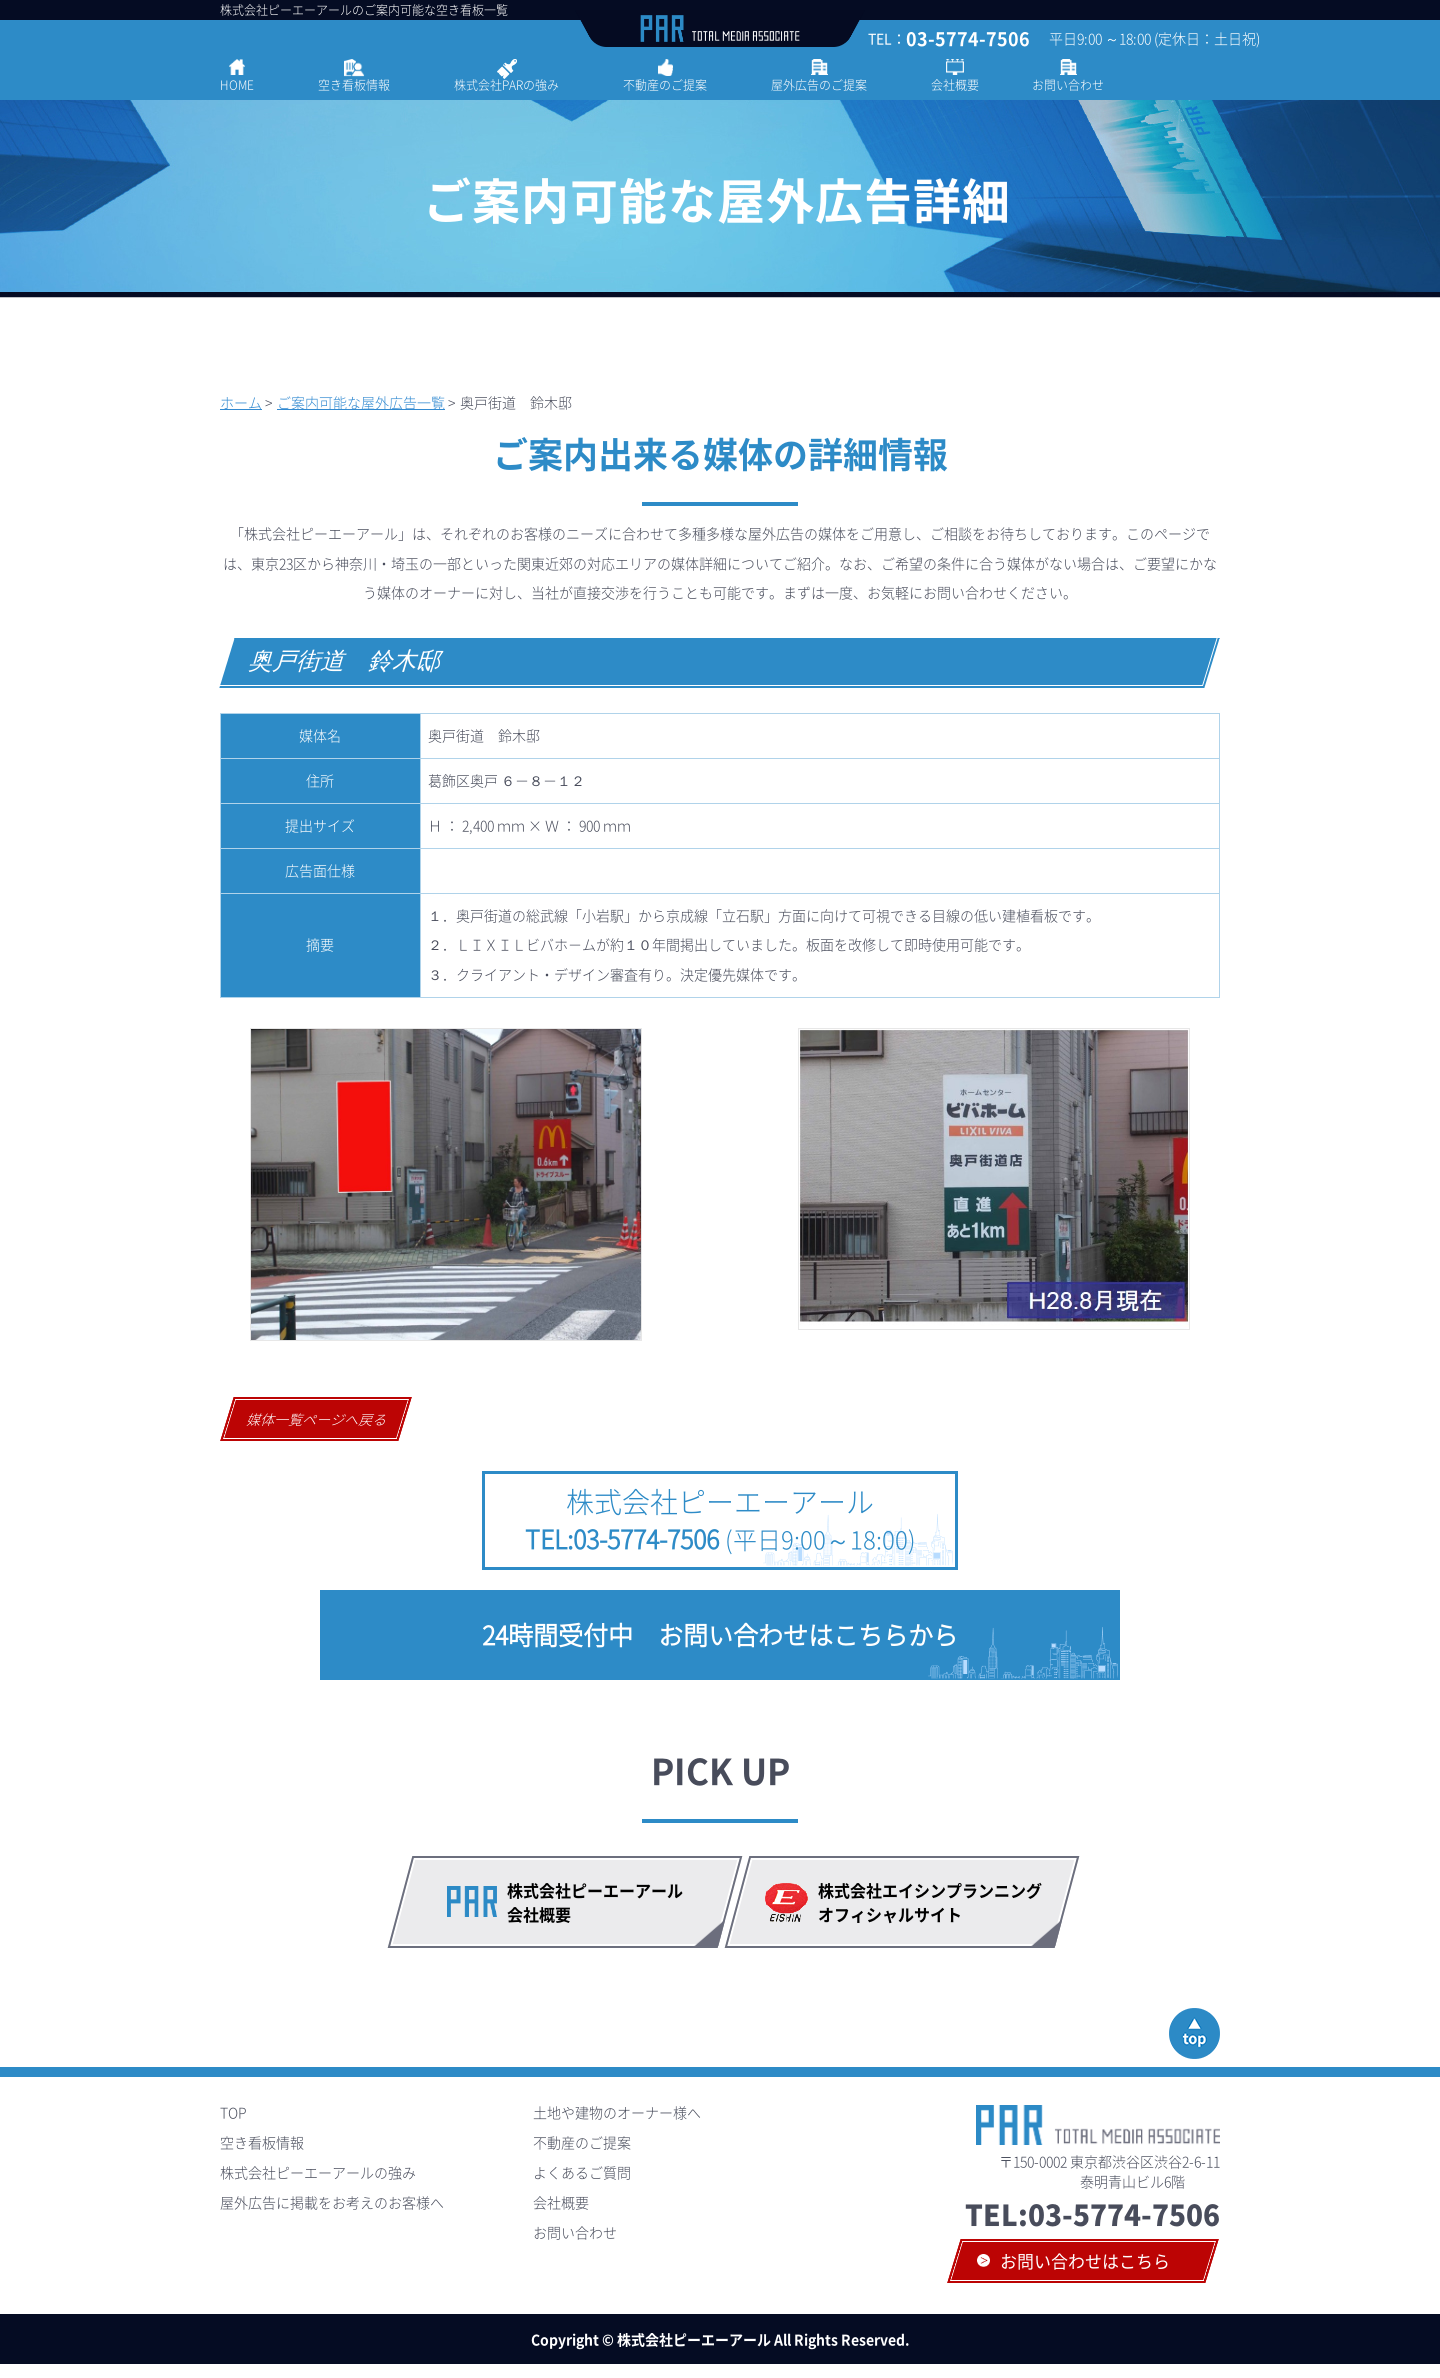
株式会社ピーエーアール (720, 1519)
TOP (233, 2112)
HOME (237, 85)
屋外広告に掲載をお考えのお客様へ (332, 2202)
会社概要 (955, 85)
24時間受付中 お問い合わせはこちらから (720, 1634)
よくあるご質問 (582, 2172)
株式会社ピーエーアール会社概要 (595, 1902)
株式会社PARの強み (506, 85)
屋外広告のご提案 (819, 85)
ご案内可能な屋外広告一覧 (361, 402)
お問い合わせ (1068, 85)
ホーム (241, 402)
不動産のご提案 (665, 85)
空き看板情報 (354, 85)
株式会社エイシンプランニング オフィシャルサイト (938, 1902)
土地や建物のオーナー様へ (617, 2112)
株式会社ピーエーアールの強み (318, 2172)
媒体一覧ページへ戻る (318, 1419)
